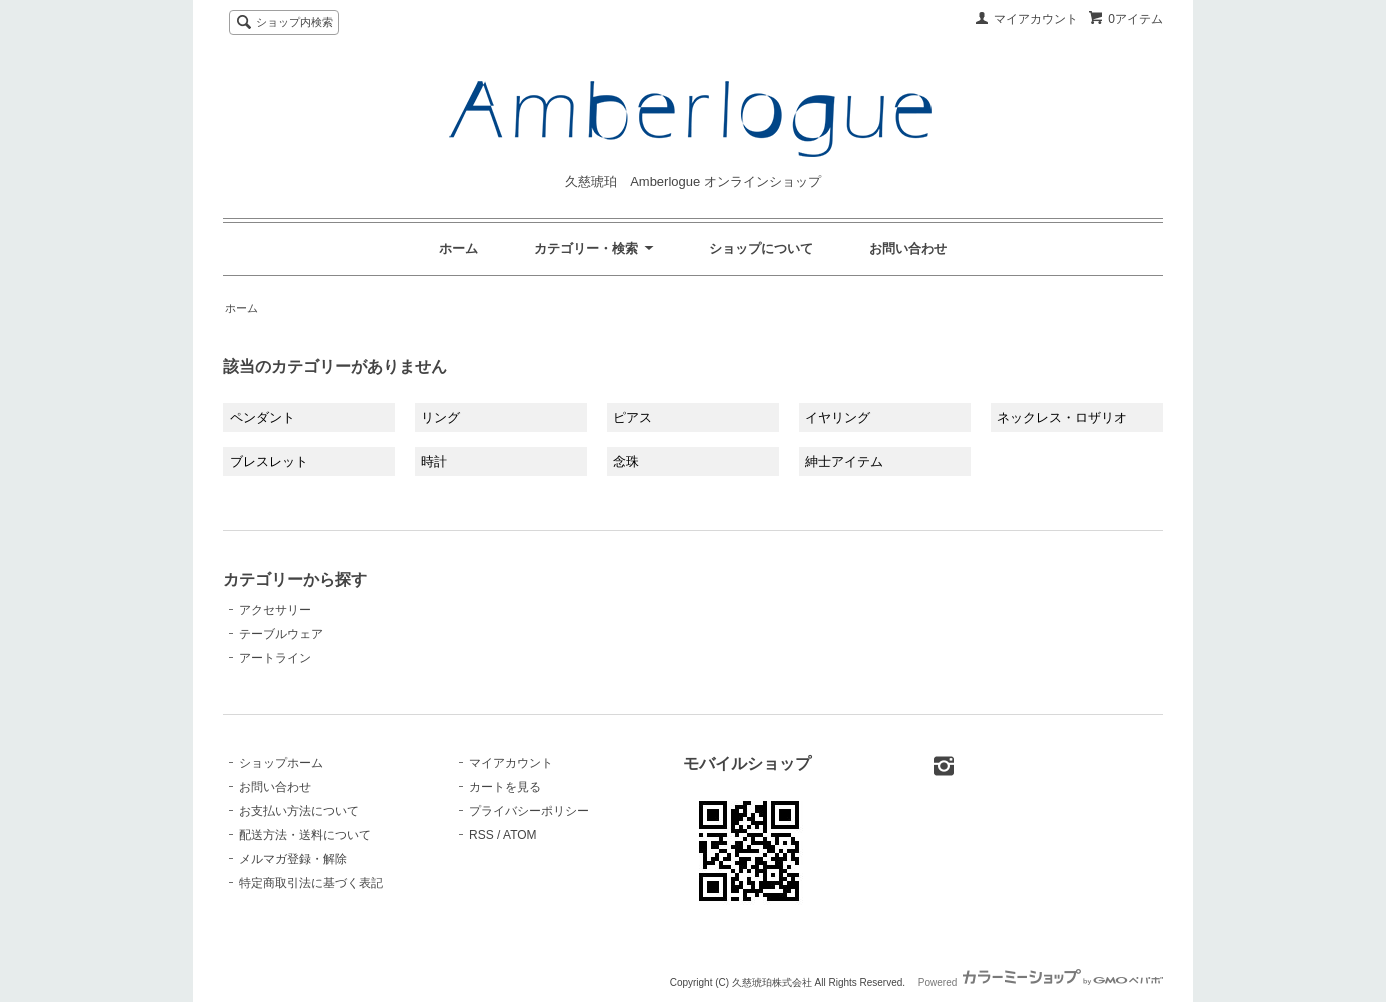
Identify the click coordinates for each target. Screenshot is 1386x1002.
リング (440, 417)
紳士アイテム (844, 461)
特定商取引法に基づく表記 (311, 883)
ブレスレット (269, 461)
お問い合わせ (908, 248)
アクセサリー (275, 610)
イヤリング (837, 417)
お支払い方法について (299, 811)
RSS (481, 835)
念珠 (626, 461)
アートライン (275, 658)
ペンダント (262, 417)
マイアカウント (1036, 19)
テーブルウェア (281, 634)
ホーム (458, 248)
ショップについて (761, 248)
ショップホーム (281, 763)
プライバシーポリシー (529, 811)
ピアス (632, 417)
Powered (1040, 982)
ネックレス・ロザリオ (1062, 417)
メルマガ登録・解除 (293, 859)
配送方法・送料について (305, 835)
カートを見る (505, 787)
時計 (434, 461)
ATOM (520, 835)
